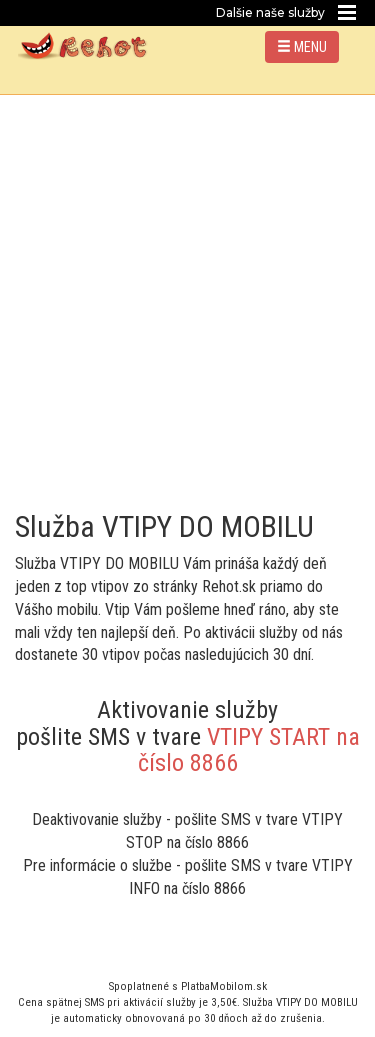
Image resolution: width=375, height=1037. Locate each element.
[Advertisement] (187, 292)
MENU (302, 47)
